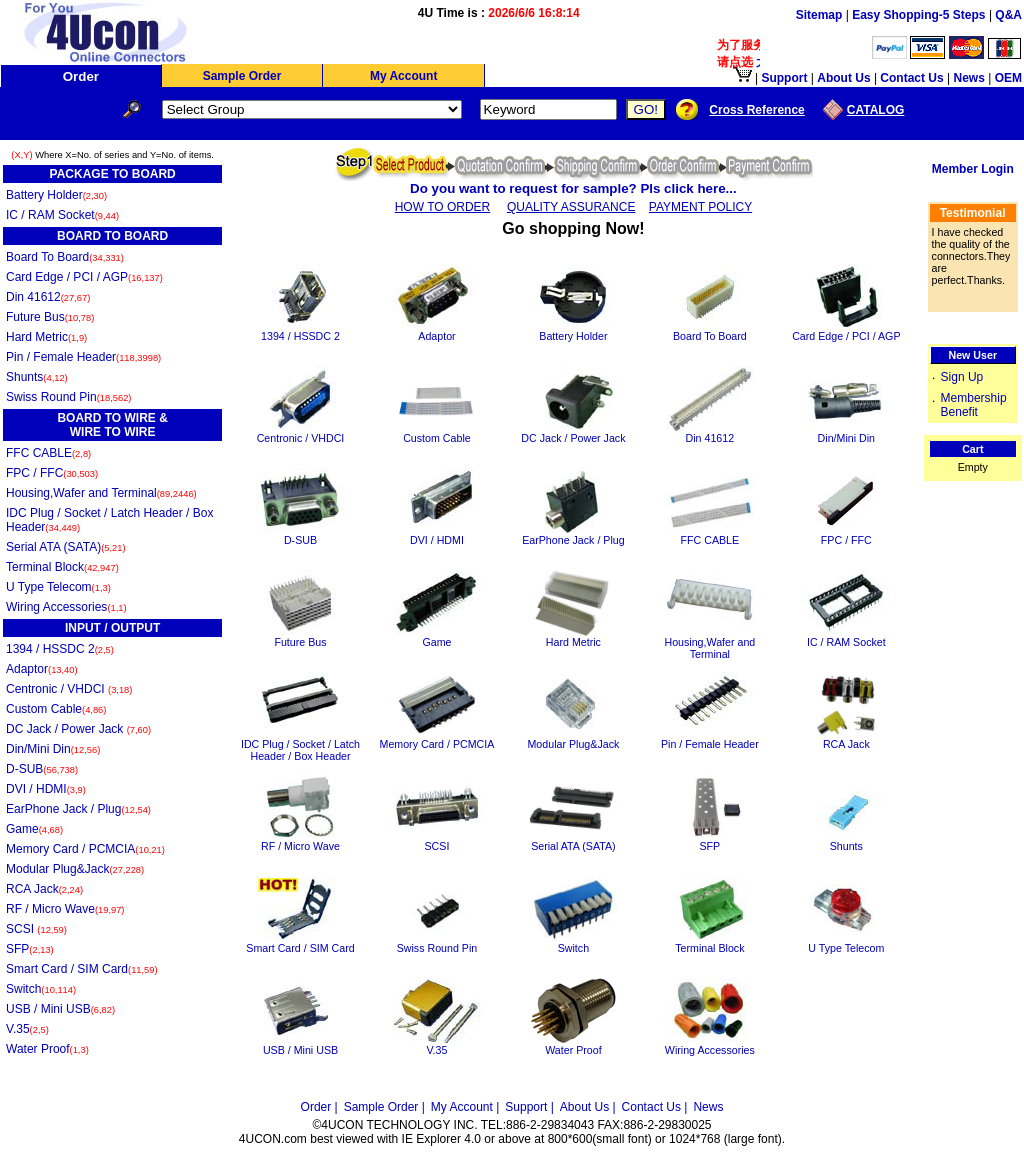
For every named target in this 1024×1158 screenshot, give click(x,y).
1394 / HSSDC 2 (60, 649)
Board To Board (65, 257)
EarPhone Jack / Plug (78, 809)
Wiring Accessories (66, 607)
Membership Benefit (974, 405)
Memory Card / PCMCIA (85, 849)
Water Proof (47, 1049)
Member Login (973, 169)
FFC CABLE (48, 453)
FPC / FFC (52, 473)
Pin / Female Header (83, 357)
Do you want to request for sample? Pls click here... (573, 188)
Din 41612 (48, 297)
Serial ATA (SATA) (66, 547)
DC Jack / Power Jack (78, 729)
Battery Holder (56, 195)
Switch (41, 989)
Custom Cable (56, 709)
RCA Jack (44, 889)
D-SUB (42, 769)
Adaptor (42, 669)
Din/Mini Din (53, 749)
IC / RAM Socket (62, 215)
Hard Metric (46, 337)
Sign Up (962, 377)
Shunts (37, 377)
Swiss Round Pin (68, 397)
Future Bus (50, 317)
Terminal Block (62, 567)
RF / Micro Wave (65, 909)
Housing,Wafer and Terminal (101, 493)
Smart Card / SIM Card (82, 969)
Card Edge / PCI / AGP (84, 277)
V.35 (27, 1029)
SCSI (36, 929)
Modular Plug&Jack (75, 869)
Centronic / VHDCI (69, 689)
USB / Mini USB (60, 1009)
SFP (30, 949)
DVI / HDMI (46, 789)
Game (34, 829)
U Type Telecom (58, 587)
